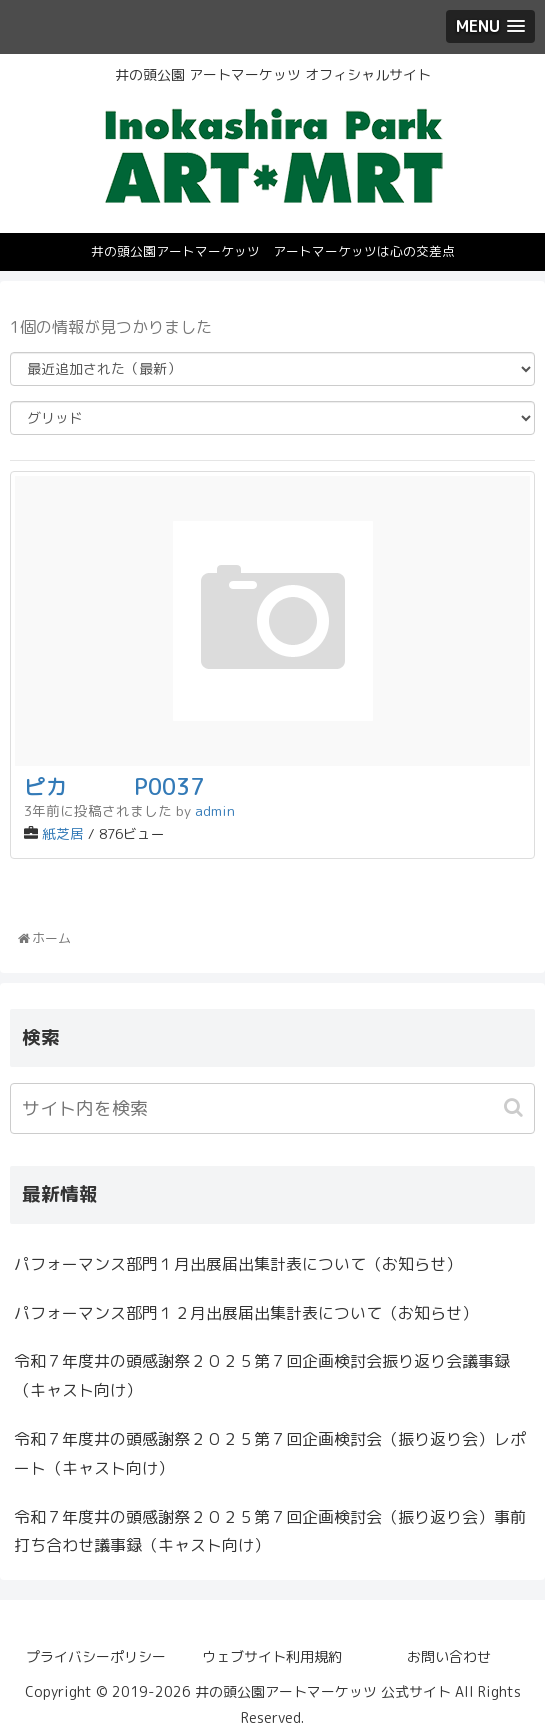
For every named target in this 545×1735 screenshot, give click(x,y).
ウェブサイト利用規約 (272, 1656)
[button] (515, 1107)
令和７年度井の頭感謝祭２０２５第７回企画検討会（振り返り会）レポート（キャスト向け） (270, 1453)
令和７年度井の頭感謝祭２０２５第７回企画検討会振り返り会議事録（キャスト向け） (262, 1375)
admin (215, 810)
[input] (272, 1108)
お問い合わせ (449, 1656)
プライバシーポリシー (96, 1656)
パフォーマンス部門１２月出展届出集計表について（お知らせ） (246, 1313)
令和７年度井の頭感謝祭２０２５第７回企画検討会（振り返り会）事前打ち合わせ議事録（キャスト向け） (270, 1531)
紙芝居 (63, 833)
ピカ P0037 (114, 786)
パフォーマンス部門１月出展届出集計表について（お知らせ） (238, 1264)
